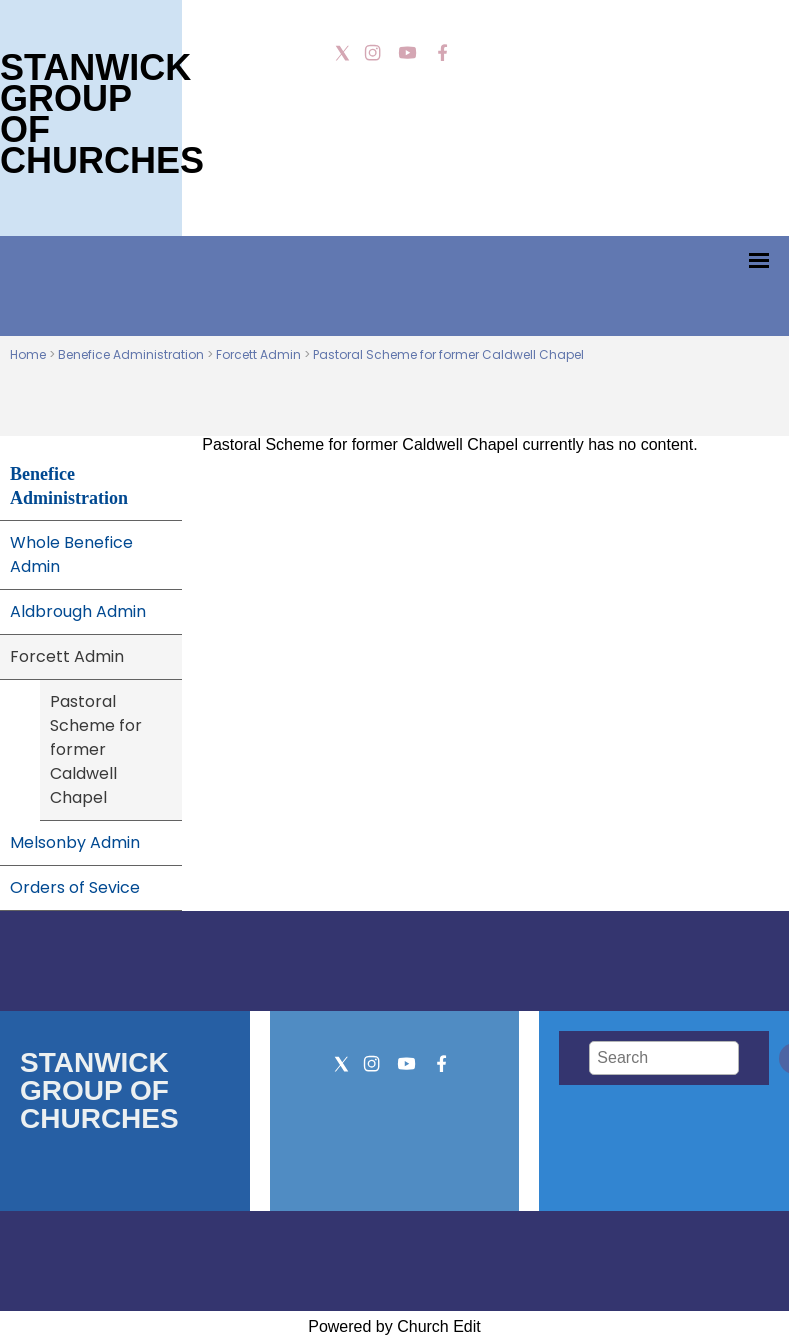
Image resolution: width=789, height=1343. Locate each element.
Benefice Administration (131, 354)
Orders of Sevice (75, 887)
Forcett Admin (258, 354)
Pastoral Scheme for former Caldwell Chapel (448, 354)
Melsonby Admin (75, 842)
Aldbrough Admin (78, 611)
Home (28, 354)
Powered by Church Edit (394, 1326)
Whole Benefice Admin (71, 554)
